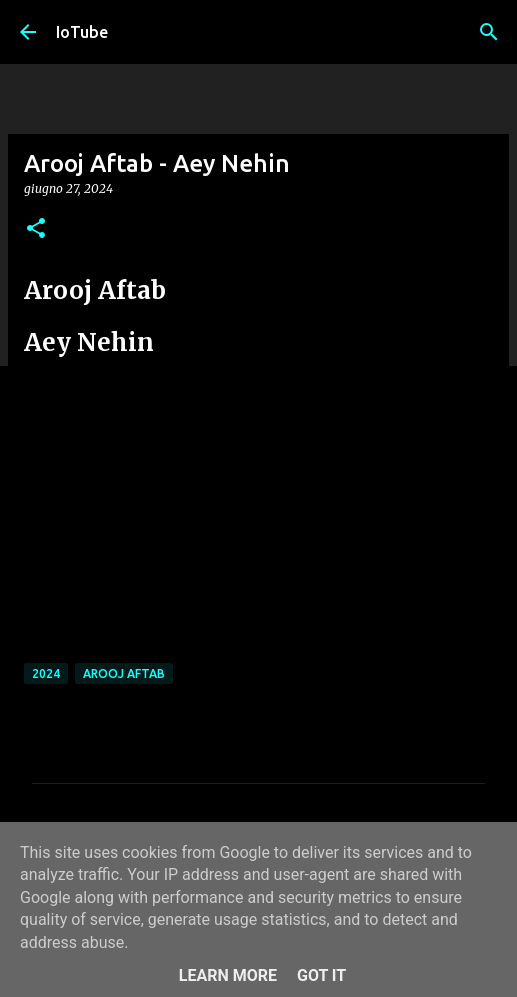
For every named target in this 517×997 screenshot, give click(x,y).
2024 (46, 673)
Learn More (228, 975)
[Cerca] (489, 32)
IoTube (82, 32)
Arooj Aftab (124, 673)
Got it (321, 975)
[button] (36, 229)
